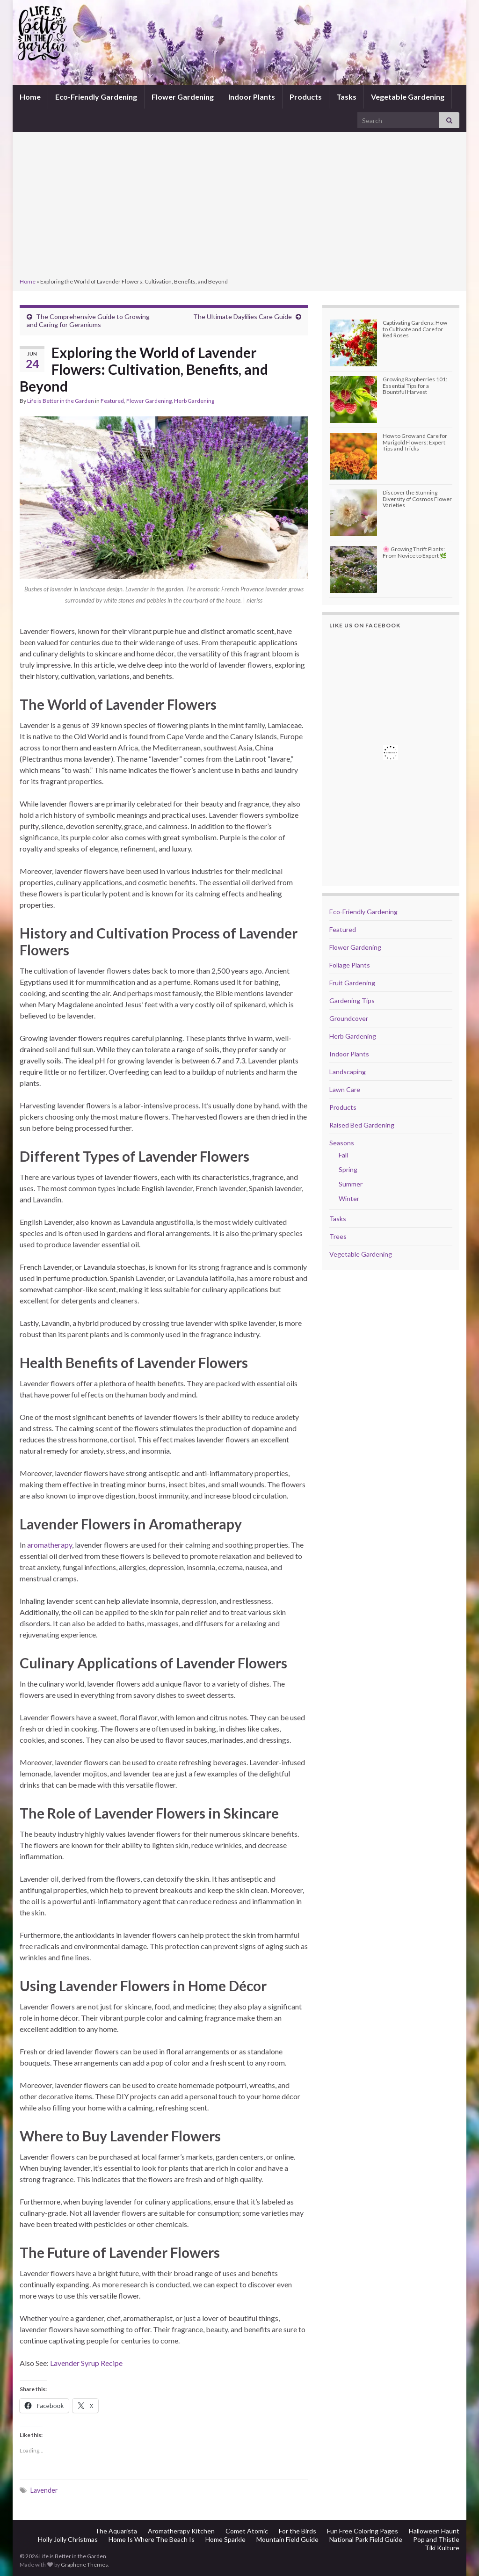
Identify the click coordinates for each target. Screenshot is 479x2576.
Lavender (44, 2490)
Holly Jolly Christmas (68, 2539)
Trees (338, 1236)
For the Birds (297, 2531)
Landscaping (347, 1072)
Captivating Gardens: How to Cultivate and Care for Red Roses (415, 328)
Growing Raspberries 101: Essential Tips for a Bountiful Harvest (415, 385)
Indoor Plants (251, 96)
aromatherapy (49, 1544)
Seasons (341, 1143)
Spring (348, 1169)
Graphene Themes (84, 2564)
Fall (343, 1155)
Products (306, 96)
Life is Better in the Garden (60, 400)
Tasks (346, 96)
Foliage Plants (349, 965)
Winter (349, 1198)
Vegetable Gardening (407, 96)
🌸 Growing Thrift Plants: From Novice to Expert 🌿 (415, 552)
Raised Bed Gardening (361, 1125)
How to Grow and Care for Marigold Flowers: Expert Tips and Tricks (415, 441)
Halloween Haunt (434, 2531)
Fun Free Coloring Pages (362, 2531)
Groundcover (348, 1018)
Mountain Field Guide (287, 2539)
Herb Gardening (194, 400)
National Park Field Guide (365, 2539)
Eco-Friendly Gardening (96, 96)
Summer (351, 1184)
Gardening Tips (352, 1000)
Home (30, 96)
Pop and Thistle (436, 2539)
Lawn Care (344, 1089)
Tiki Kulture (442, 2548)
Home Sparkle (225, 2539)
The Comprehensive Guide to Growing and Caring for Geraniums (88, 320)
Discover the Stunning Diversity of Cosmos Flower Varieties (417, 498)
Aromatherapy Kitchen (181, 2531)
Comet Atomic (246, 2531)
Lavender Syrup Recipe (86, 2362)
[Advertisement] (239, 205)
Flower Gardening (183, 96)
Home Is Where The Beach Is (152, 2539)
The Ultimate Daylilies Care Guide (242, 316)
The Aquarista (116, 2531)
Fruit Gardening (352, 983)
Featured (112, 400)
